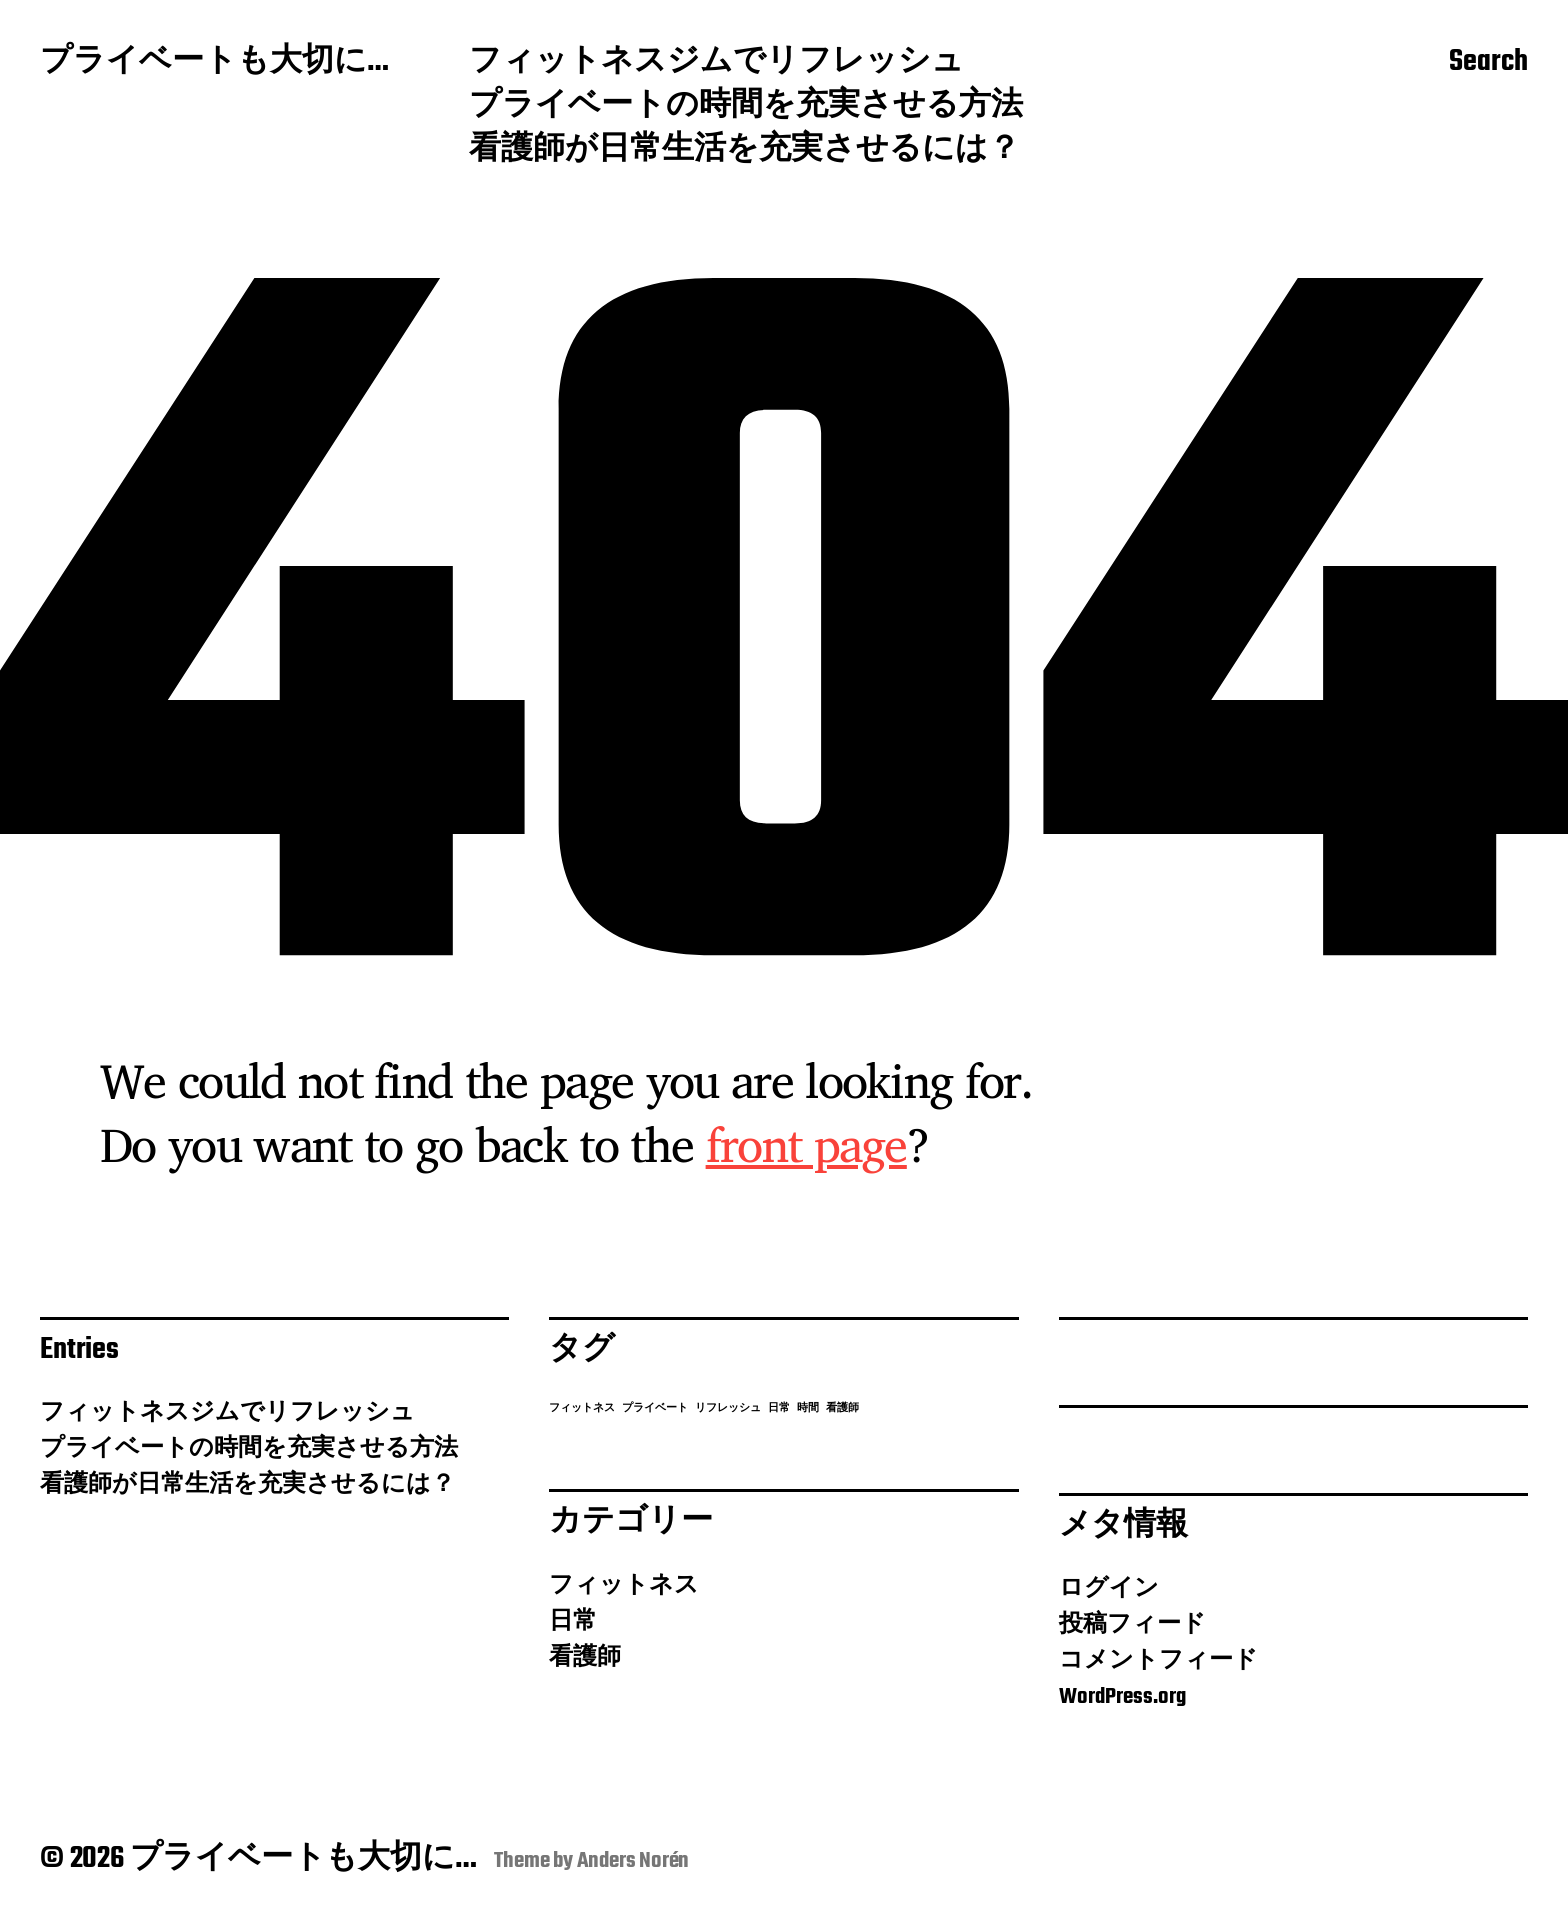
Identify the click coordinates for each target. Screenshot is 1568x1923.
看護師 (585, 1658)
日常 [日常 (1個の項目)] (779, 1408)
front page (806, 1144)
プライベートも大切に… (214, 63)
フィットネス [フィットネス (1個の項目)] (582, 1408)
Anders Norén (633, 1861)
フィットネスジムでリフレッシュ (716, 63)
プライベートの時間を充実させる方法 (746, 107)
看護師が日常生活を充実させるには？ (744, 151)
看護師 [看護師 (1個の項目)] (842, 1408)
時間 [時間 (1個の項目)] (808, 1408)
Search (1488, 63)
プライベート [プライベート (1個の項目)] (655, 1408)
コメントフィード (1158, 1661)
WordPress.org (1122, 1697)
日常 (573, 1622)
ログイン (1109, 1589)
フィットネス (624, 1586)
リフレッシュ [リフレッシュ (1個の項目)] (728, 1408)
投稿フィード (1132, 1625)
